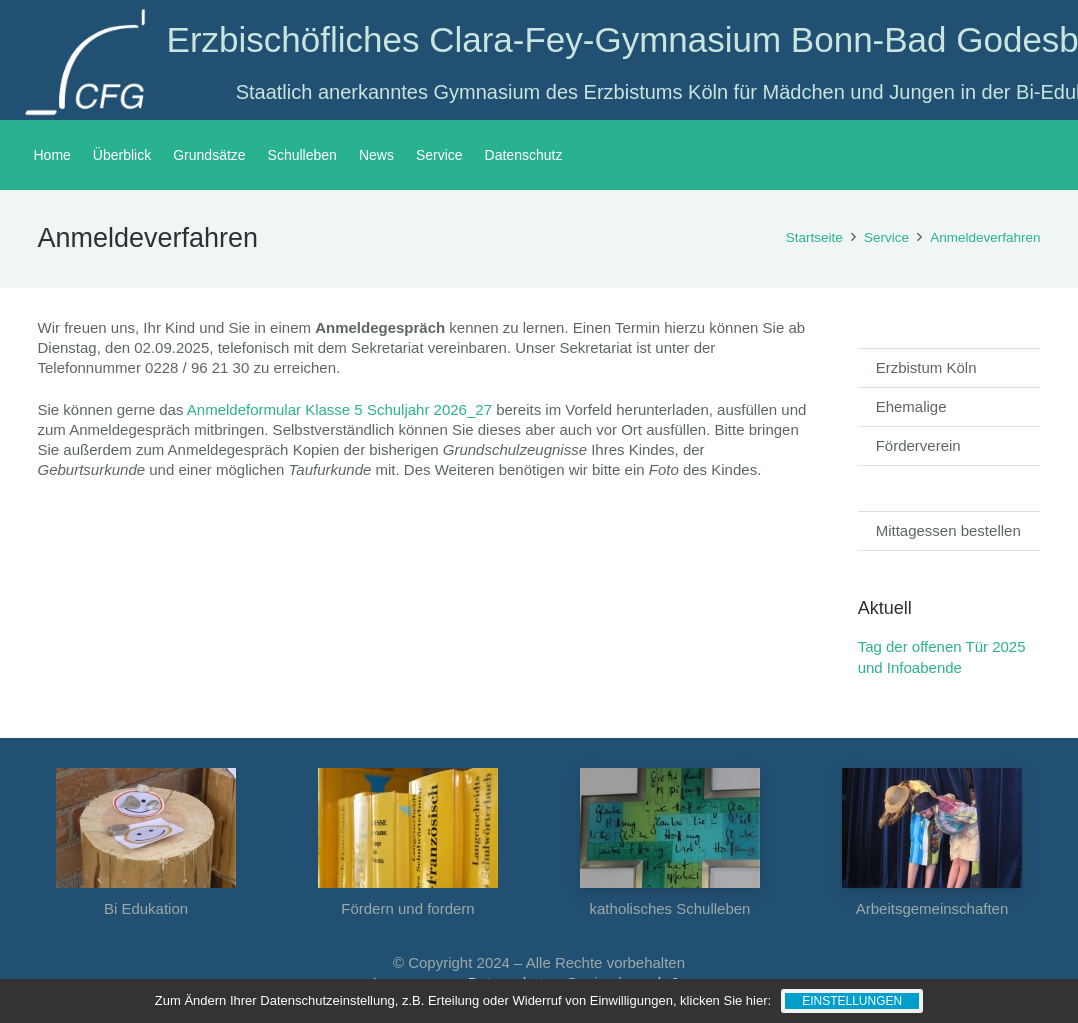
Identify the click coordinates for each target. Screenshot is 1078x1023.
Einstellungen (852, 1001)
